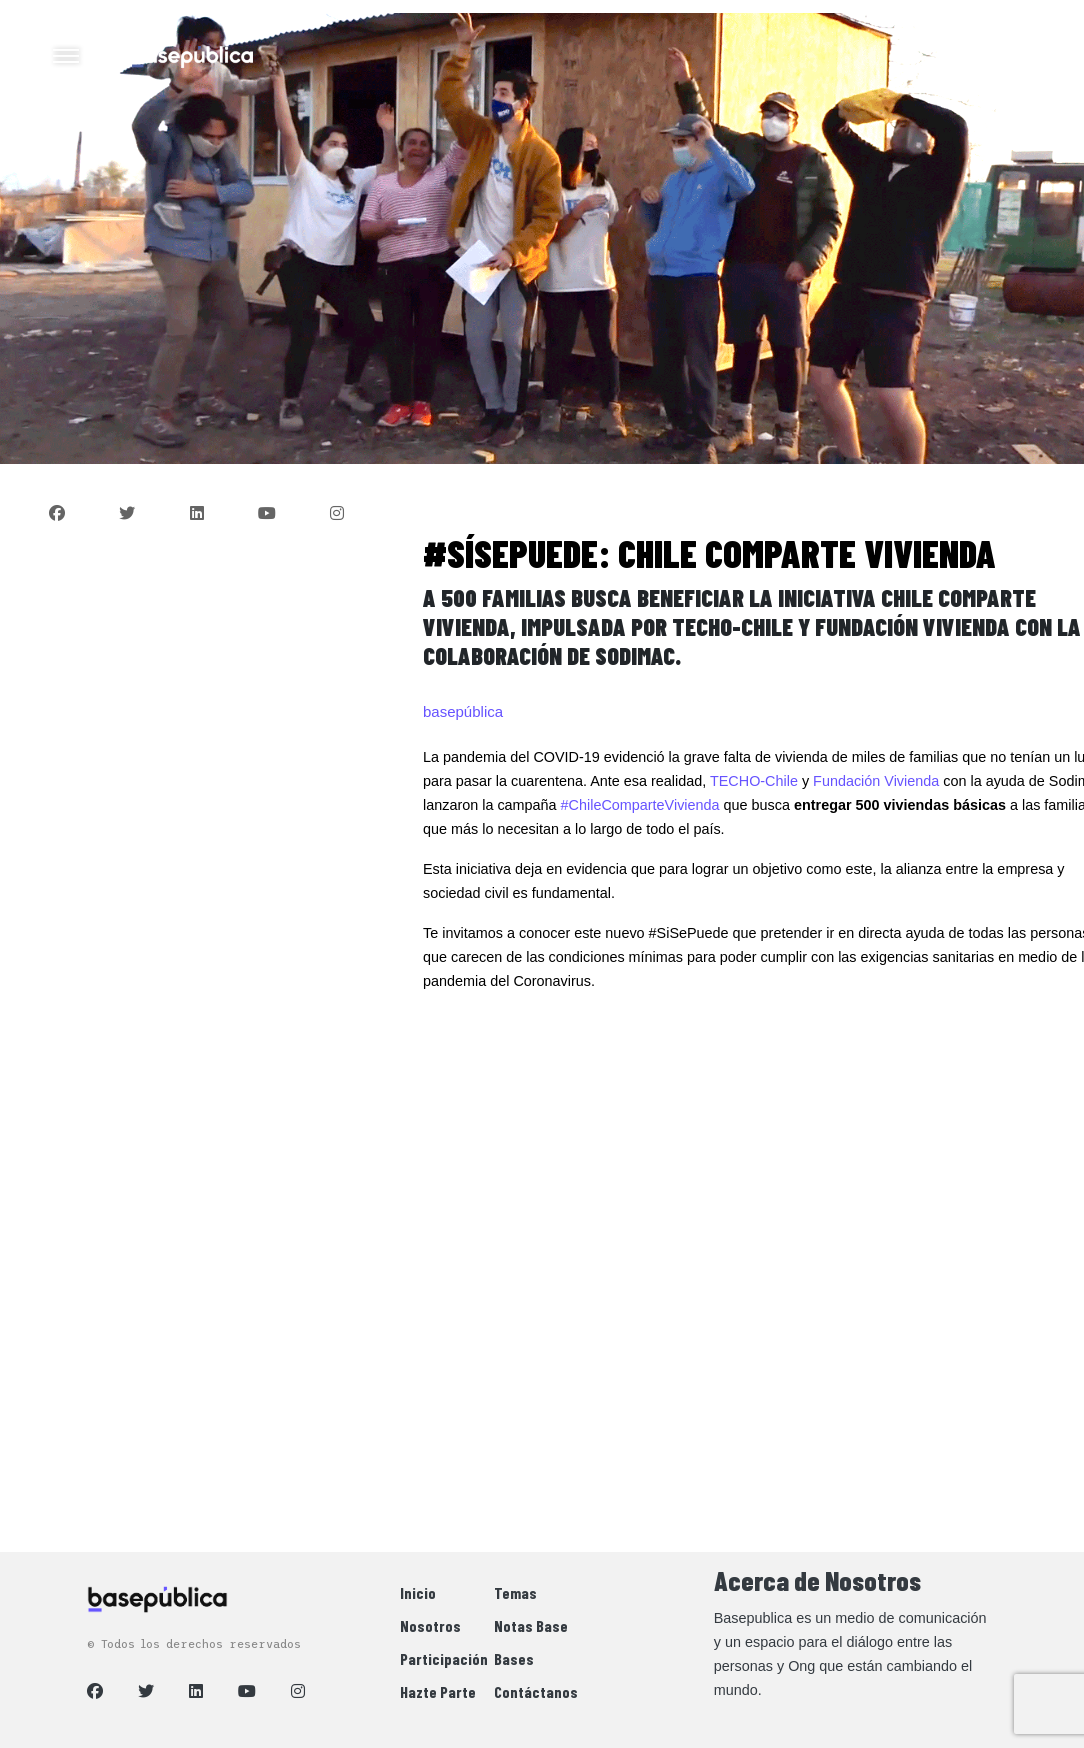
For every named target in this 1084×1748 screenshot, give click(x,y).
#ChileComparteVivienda (640, 805)
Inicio (418, 1592)
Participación (444, 1658)
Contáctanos (536, 1691)
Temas (515, 1592)
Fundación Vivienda (876, 781)
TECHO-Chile (754, 781)
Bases (514, 1658)
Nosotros (430, 1625)
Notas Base (531, 1625)
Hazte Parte (438, 1691)
